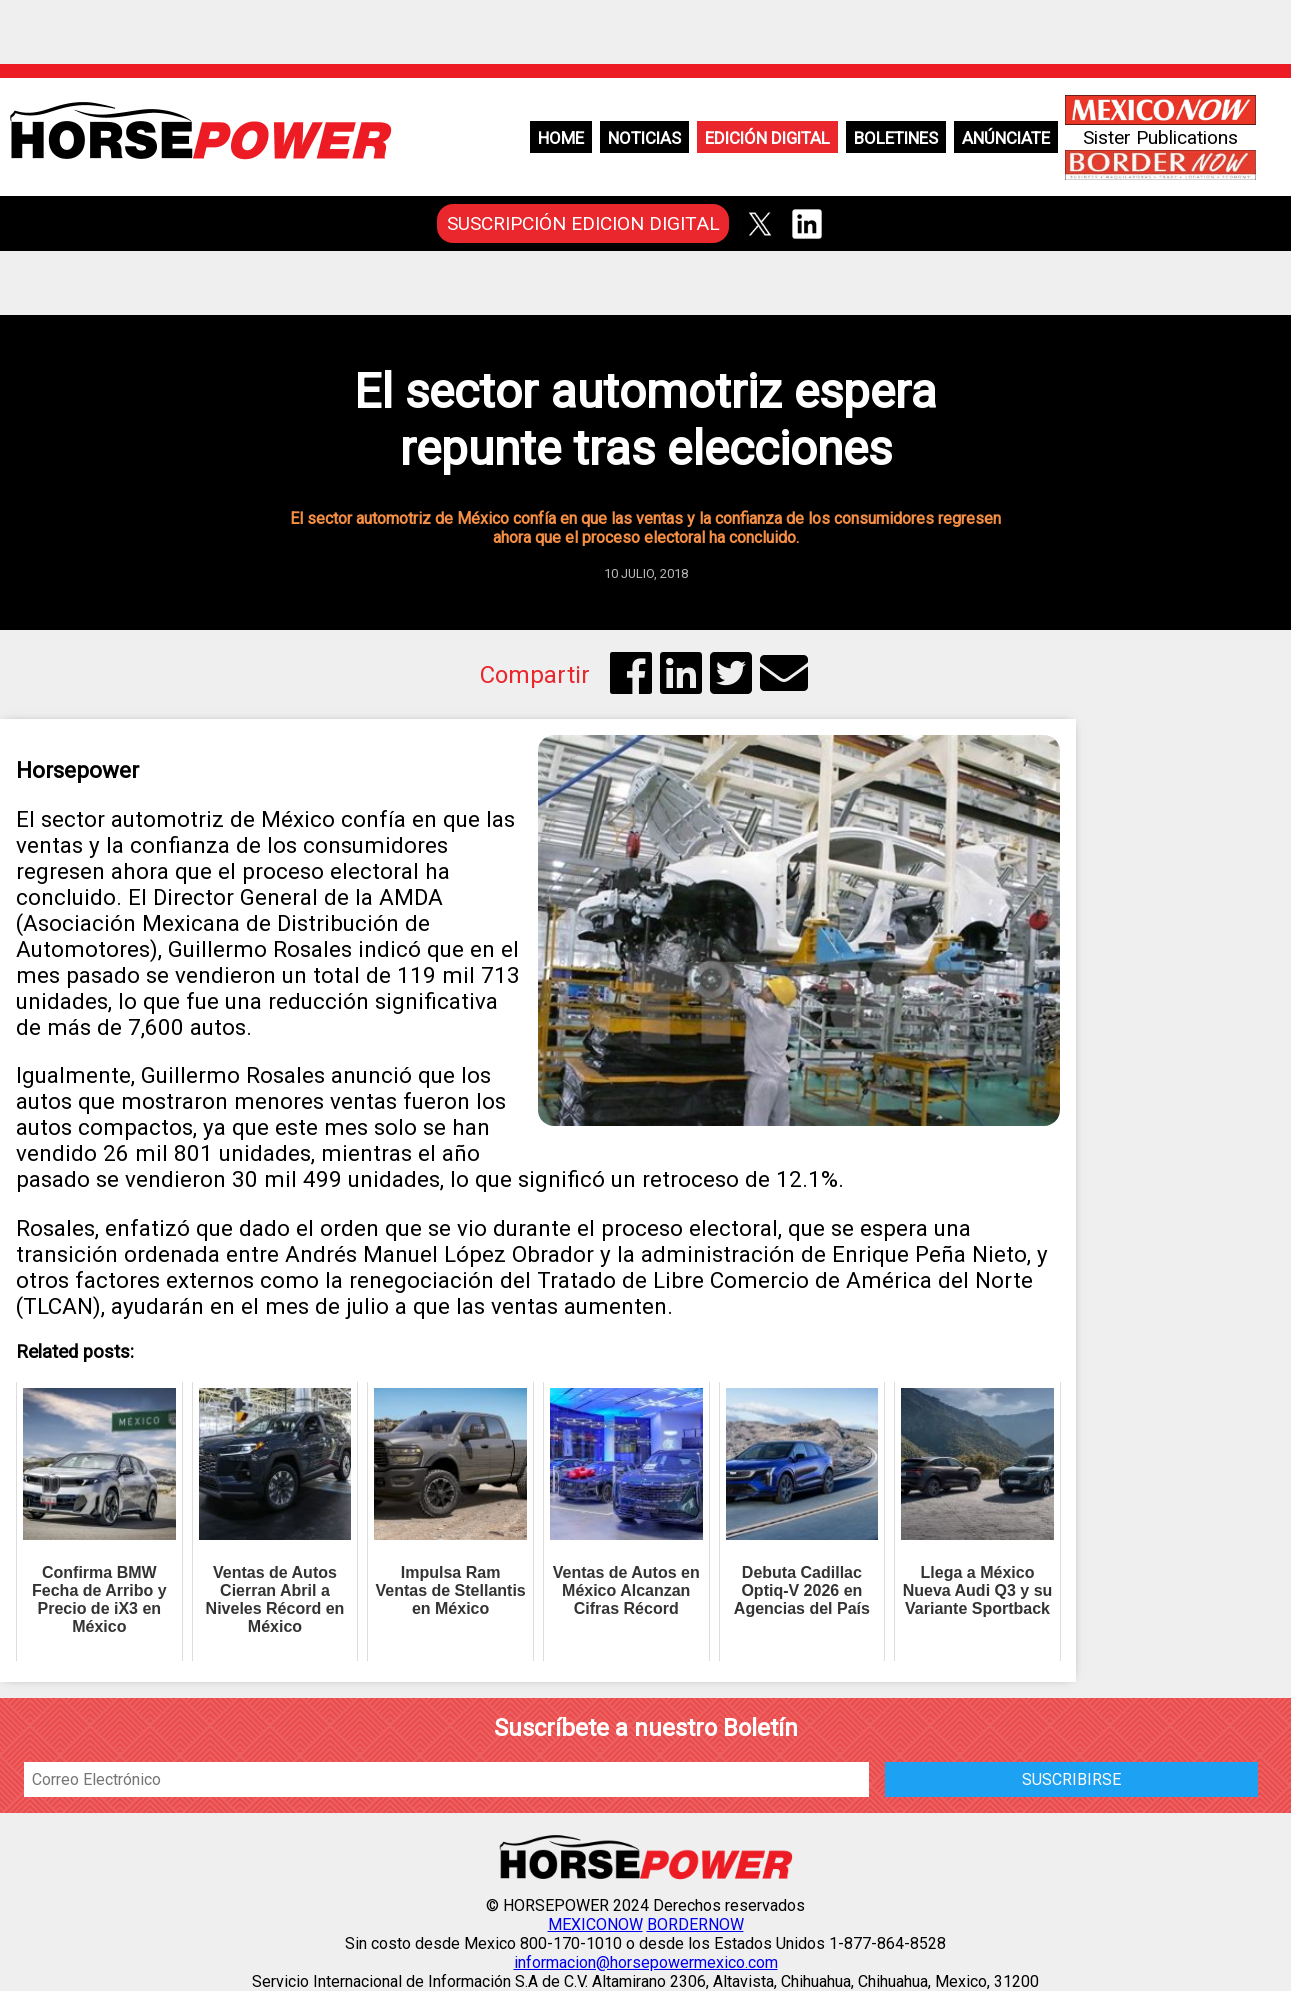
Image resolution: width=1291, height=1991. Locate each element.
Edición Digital (767, 138)
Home (561, 138)
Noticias (644, 138)
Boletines (896, 138)
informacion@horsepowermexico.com (646, 1962)
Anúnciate (1006, 138)
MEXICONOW (595, 1924)
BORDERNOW (695, 1924)
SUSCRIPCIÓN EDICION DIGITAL (583, 223)
